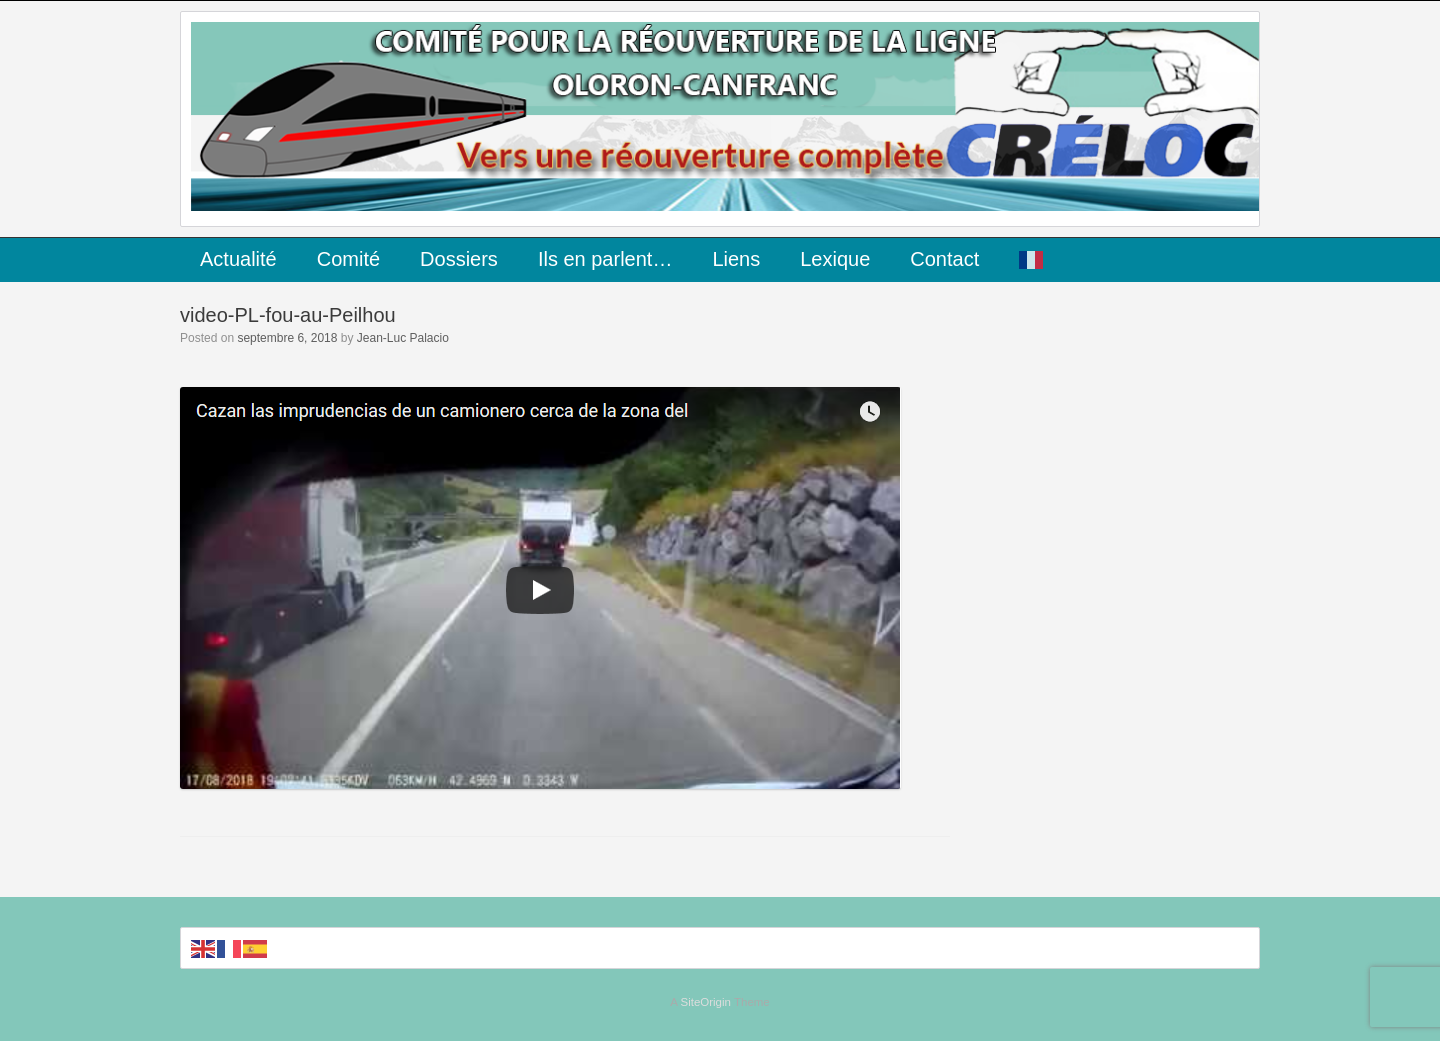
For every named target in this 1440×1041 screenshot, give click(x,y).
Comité (348, 259)
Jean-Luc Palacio (403, 338)
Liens (736, 259)
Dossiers (459, 259)
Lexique (835, 259)
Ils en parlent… (605, 259)
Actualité (238, 259)
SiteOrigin (705, 1002)
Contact (944, 259)
